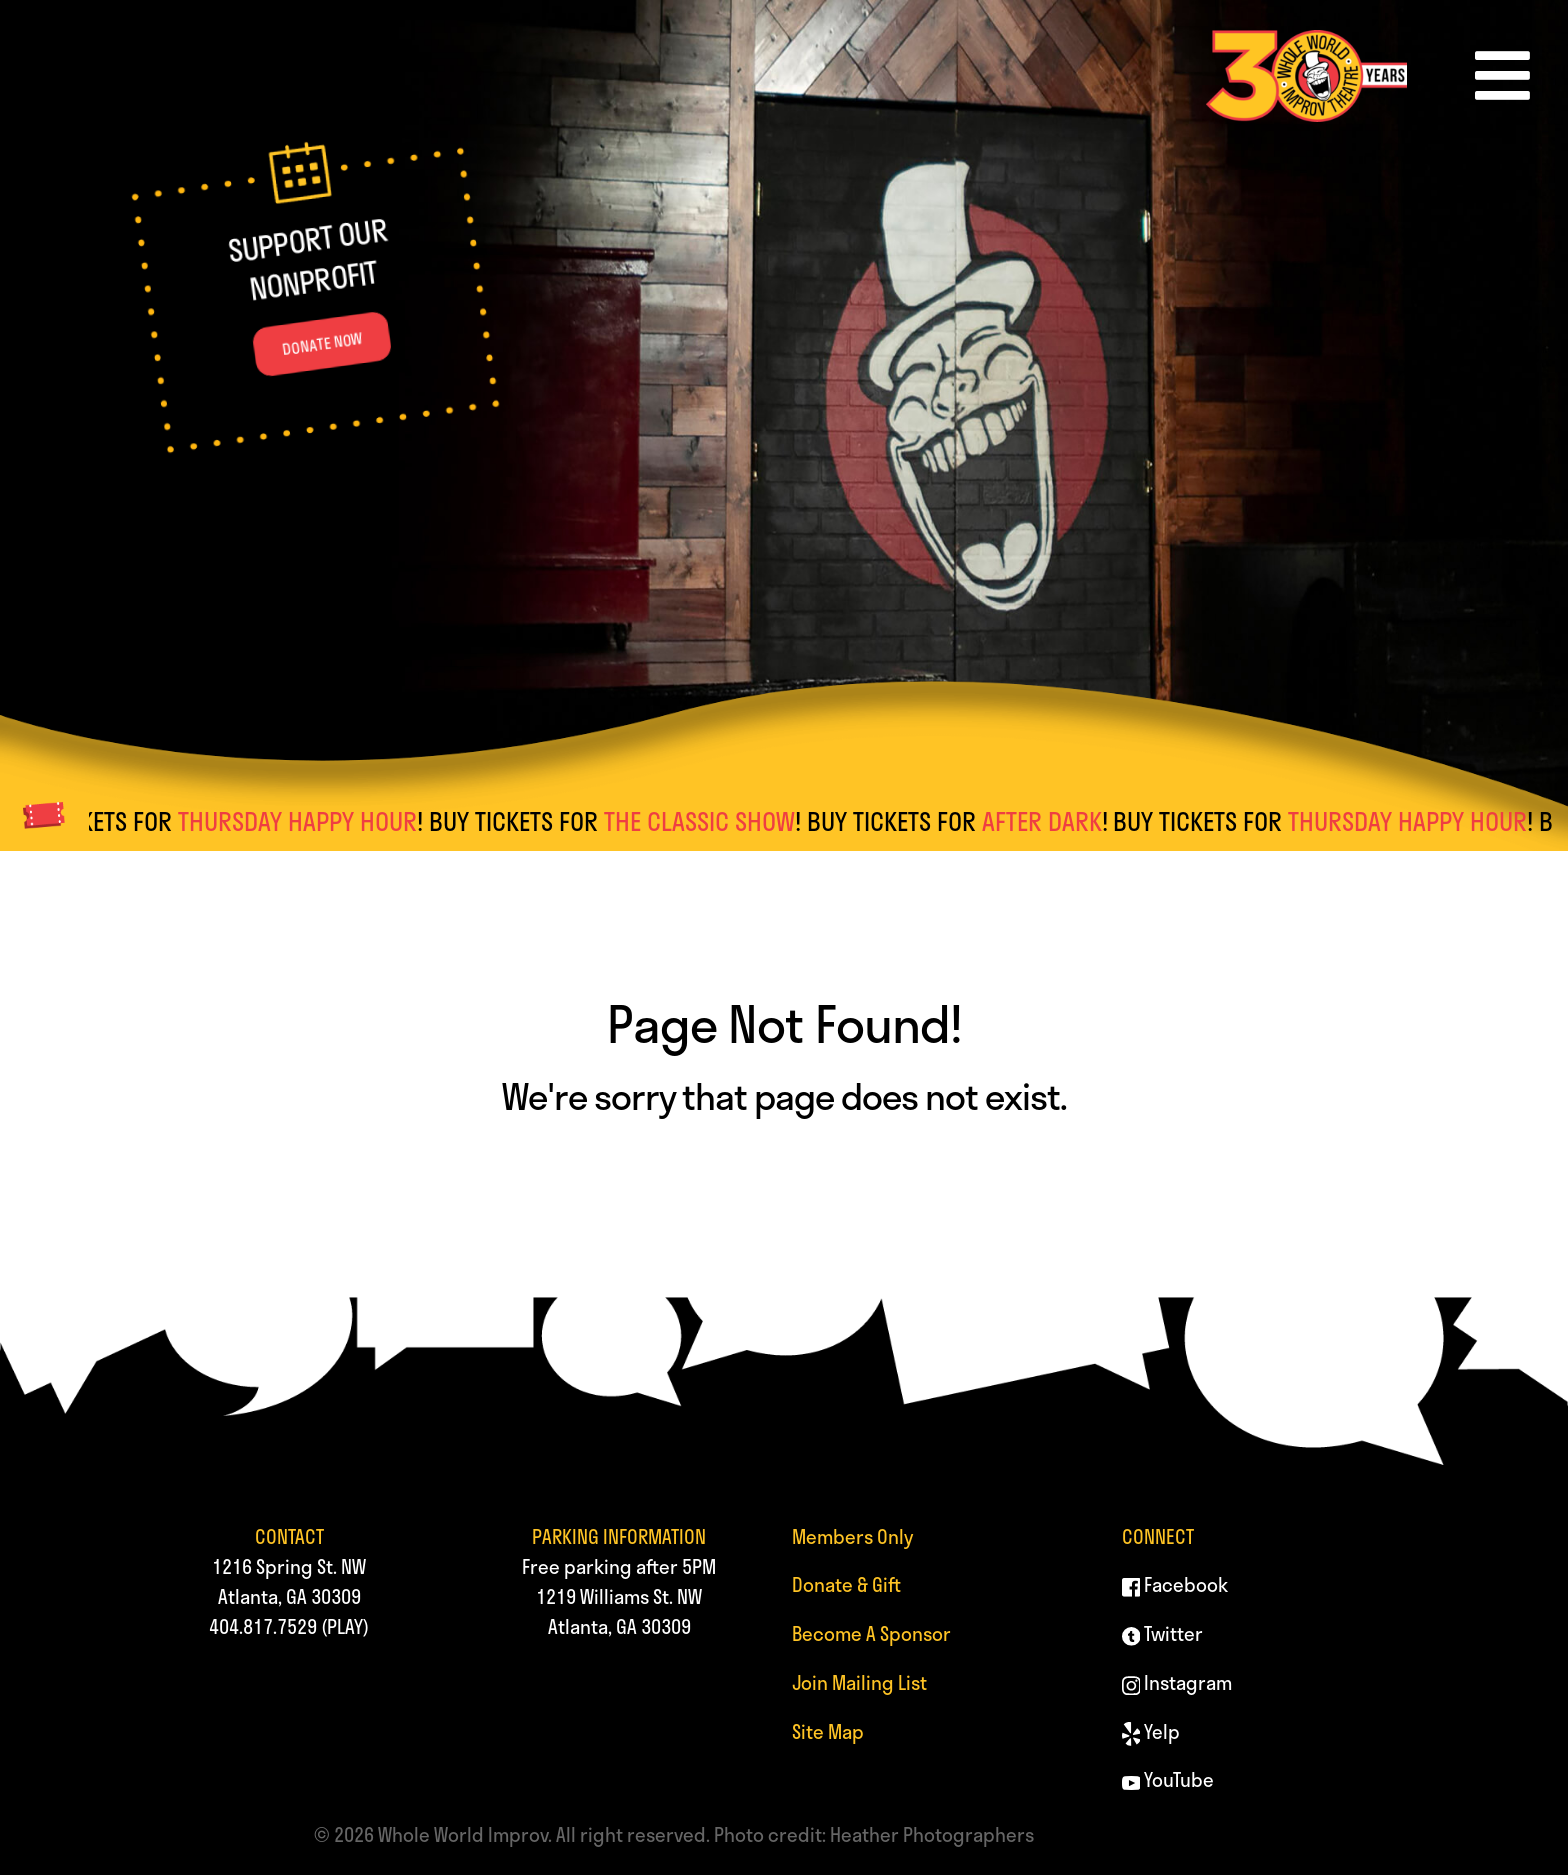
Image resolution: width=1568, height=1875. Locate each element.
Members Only (852, 1536)
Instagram (1177, 1682)
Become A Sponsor (871, 1633)
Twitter (1163, 1633)
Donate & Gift (846, 1584)
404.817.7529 (263, 1626)
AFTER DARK (1053, 821)
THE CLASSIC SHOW (710, 821)
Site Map (828, 1731)
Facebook (1175, 1584)
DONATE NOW (323, 344)
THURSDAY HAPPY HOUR (308, 821)
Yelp (1151, 1731)
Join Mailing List (859, 1682)
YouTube (1168, 1779)
